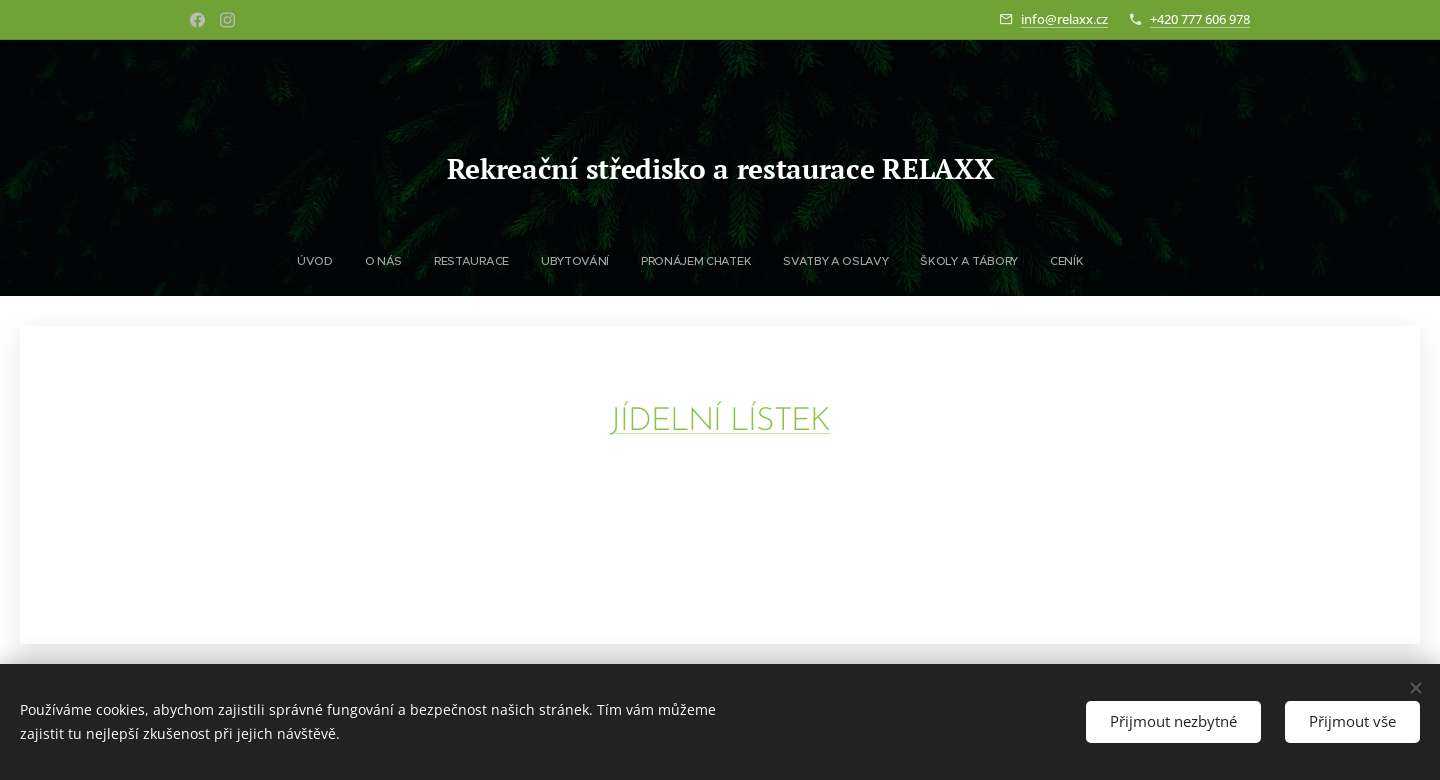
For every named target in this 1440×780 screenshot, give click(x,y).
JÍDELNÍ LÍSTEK (720, 422)
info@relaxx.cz (1064, 19)
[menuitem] (552, 261)
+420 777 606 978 (1200, 19)
